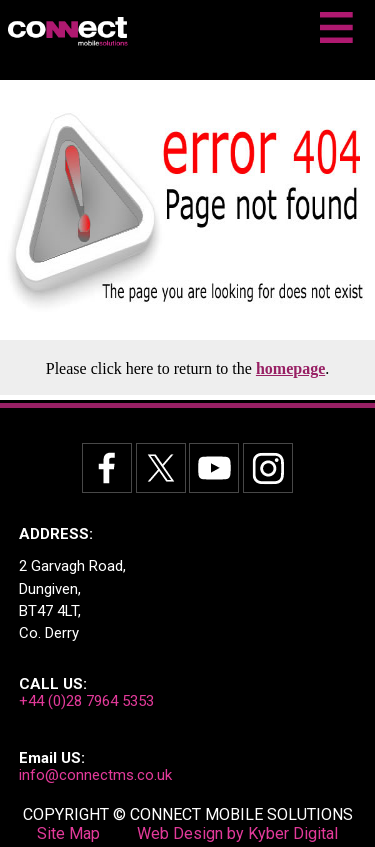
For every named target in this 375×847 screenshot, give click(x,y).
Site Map (68, 833)
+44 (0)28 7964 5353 (86, 701)
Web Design (180, 833)
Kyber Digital (293, 833)
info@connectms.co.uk (95, 775)
